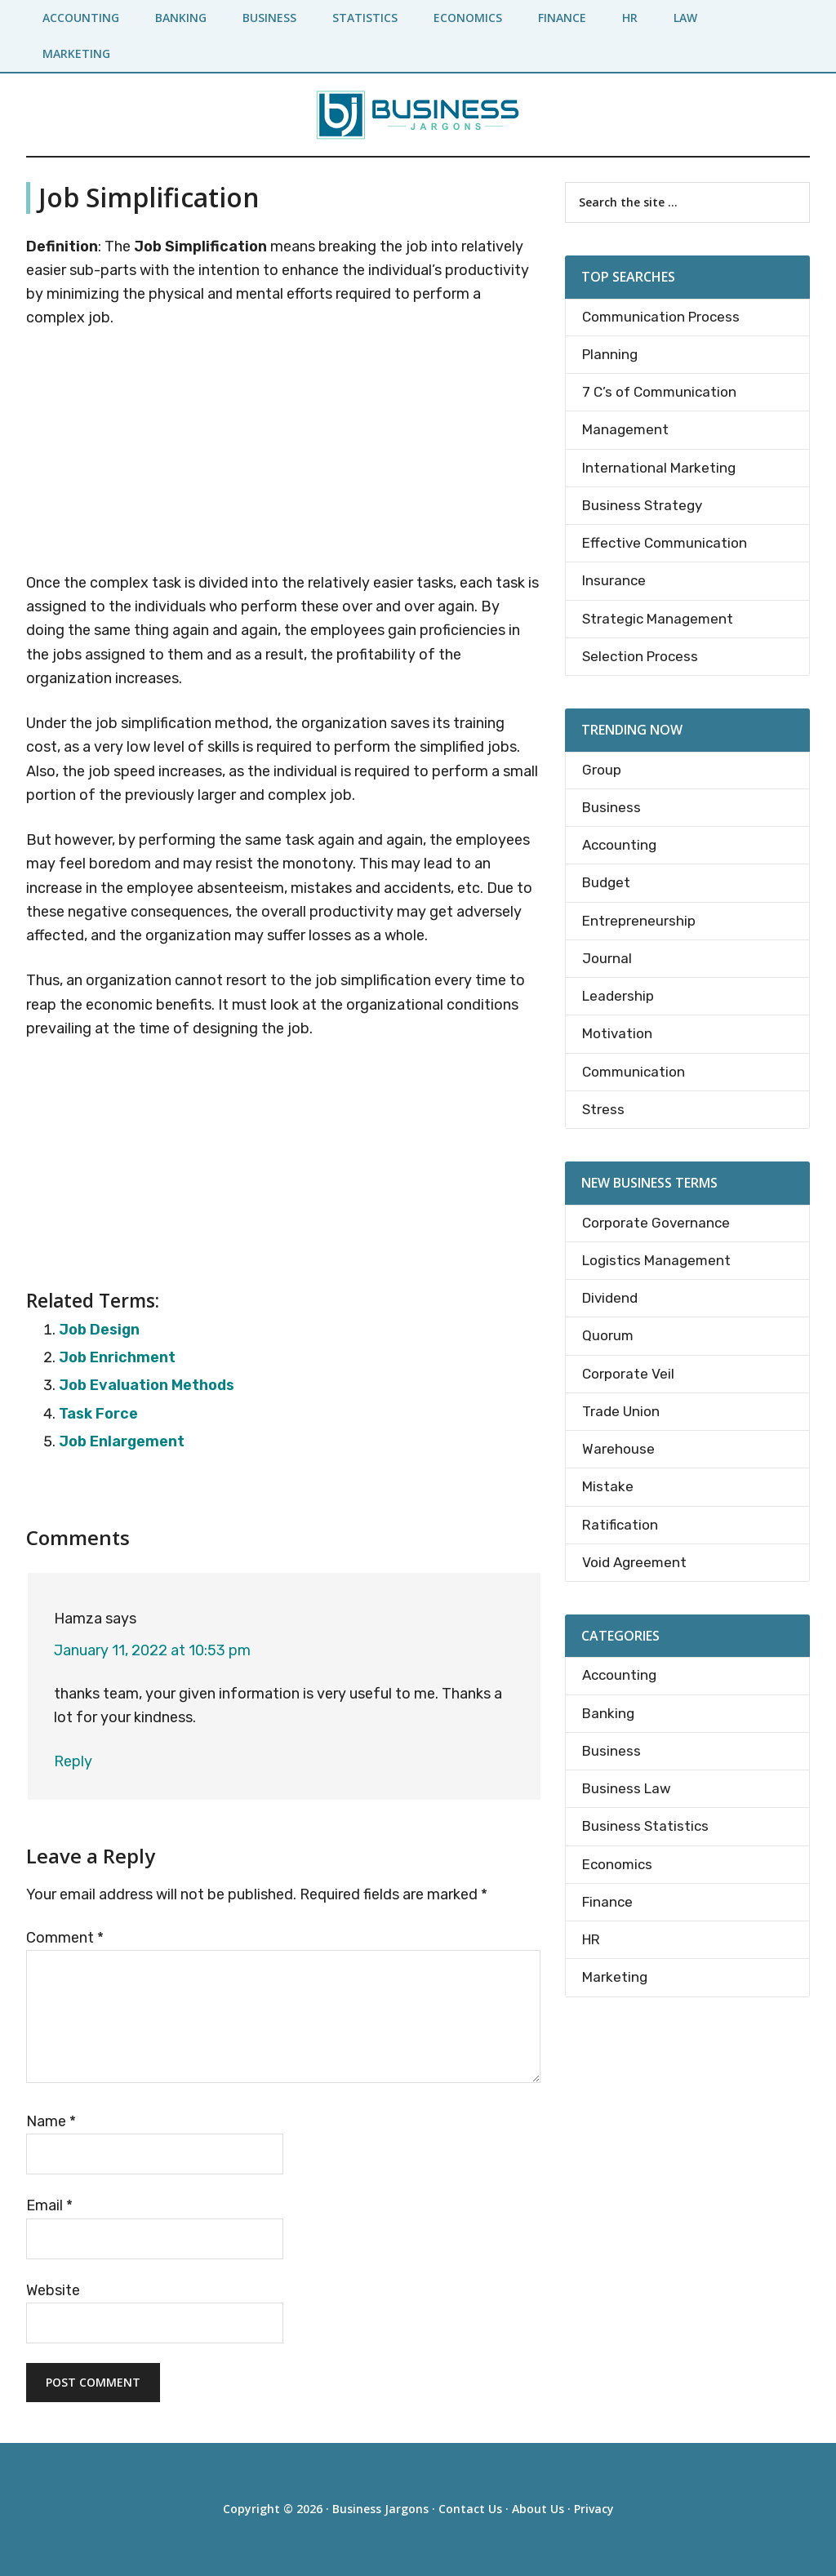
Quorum (608, 1335)
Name (51, 2121)
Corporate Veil (628, 1374)
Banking (608, 1713)
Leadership (618, 996)
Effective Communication (664, 543)
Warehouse (618, 1449)
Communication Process (661, 317)
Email (49, 2205)
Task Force (98, 1414)
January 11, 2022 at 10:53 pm (152, 1650)
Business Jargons (380, 2508)
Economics (617, 1864)
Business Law (626, 1788)
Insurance (614, 580)
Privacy (594, 2508)
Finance (607, 1902)
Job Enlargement (122, 1441)
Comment (65, 1938)
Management (625, 429)
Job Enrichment (117, 1357)
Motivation (617, 1033)
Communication (633, 1072)
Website (53, 2290)
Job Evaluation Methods (146, 1385)
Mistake (608, 1486)
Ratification (620, 1525)
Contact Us (470, 2508)
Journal (607, 958)
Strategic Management (657, 619)
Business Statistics (645, 1826)
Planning (610, 354)
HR (591, 1939)
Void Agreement (634, 1562)
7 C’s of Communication (659, 392)
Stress (603, 1109)
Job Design (99, 1330)
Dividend (610, 1298)
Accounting (619, 845)
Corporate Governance (656, 1223)
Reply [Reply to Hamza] (73, 1761)
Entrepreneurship (639, 921)
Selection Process (640, 656)
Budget (606, 882)
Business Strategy (642, 505)
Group (601, 770)
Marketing (614, 1977)
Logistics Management (656, 1260)
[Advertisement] (283, 454)
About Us (538, 2508)
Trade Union (621, 1411)
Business (611, 807)
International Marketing (659, 468)
